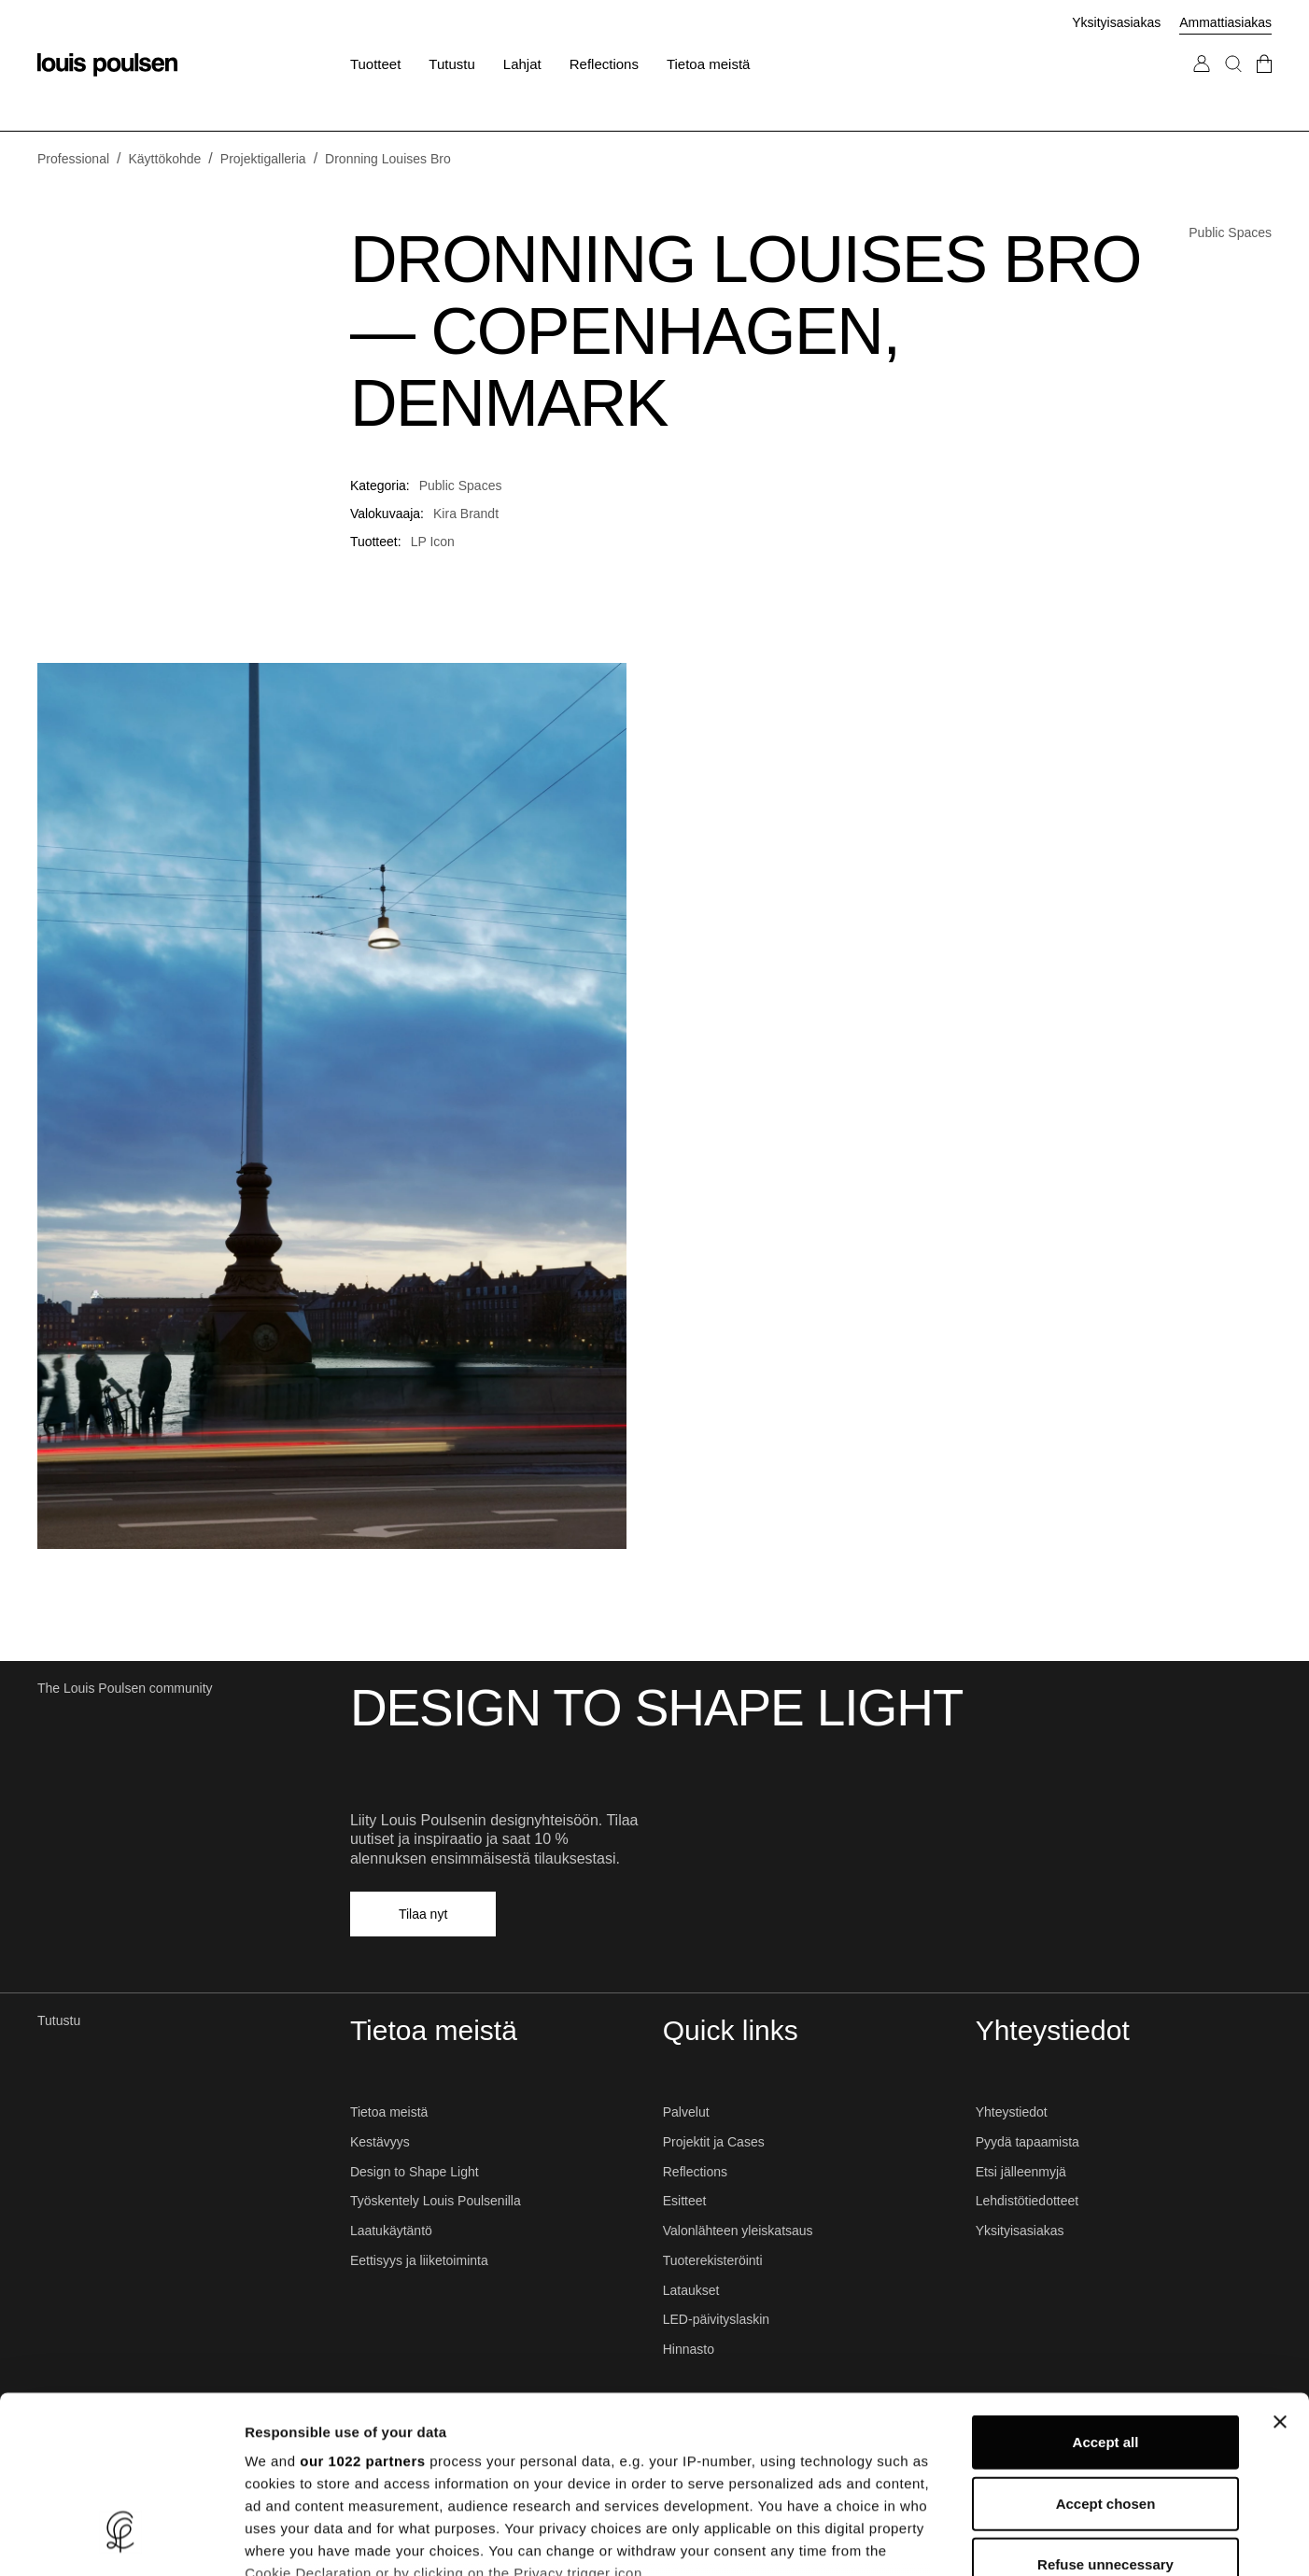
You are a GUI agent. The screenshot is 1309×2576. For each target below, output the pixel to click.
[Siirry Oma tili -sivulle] (1202, 82)
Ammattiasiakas (1225, 22)
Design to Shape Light (414, 2171)
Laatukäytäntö (391, 2230)
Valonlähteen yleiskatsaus (738, 2230)
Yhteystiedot (1012, 2111)
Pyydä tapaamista (1027, 2141)
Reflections (695, 2171)
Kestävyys (380, 2141)
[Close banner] (1280, 2270)
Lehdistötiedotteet (1027, 2200)
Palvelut (686, 2111)
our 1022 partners (362, 2309)
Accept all (1106, 2291)
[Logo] (107, 65)
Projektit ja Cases (714, 2141)
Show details (979, 2539)
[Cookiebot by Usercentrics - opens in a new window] (121, 2540)
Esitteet (685, 2200)
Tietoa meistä (389, 2111)
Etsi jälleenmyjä (1021, 2171)
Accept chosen (1106, 2351)
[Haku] (1233, 82)
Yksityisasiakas (1116, 22)
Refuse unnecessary (1105, 2413)
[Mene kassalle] (1264, 82)
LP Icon (433, 541)
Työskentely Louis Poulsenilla (435, 2200)
